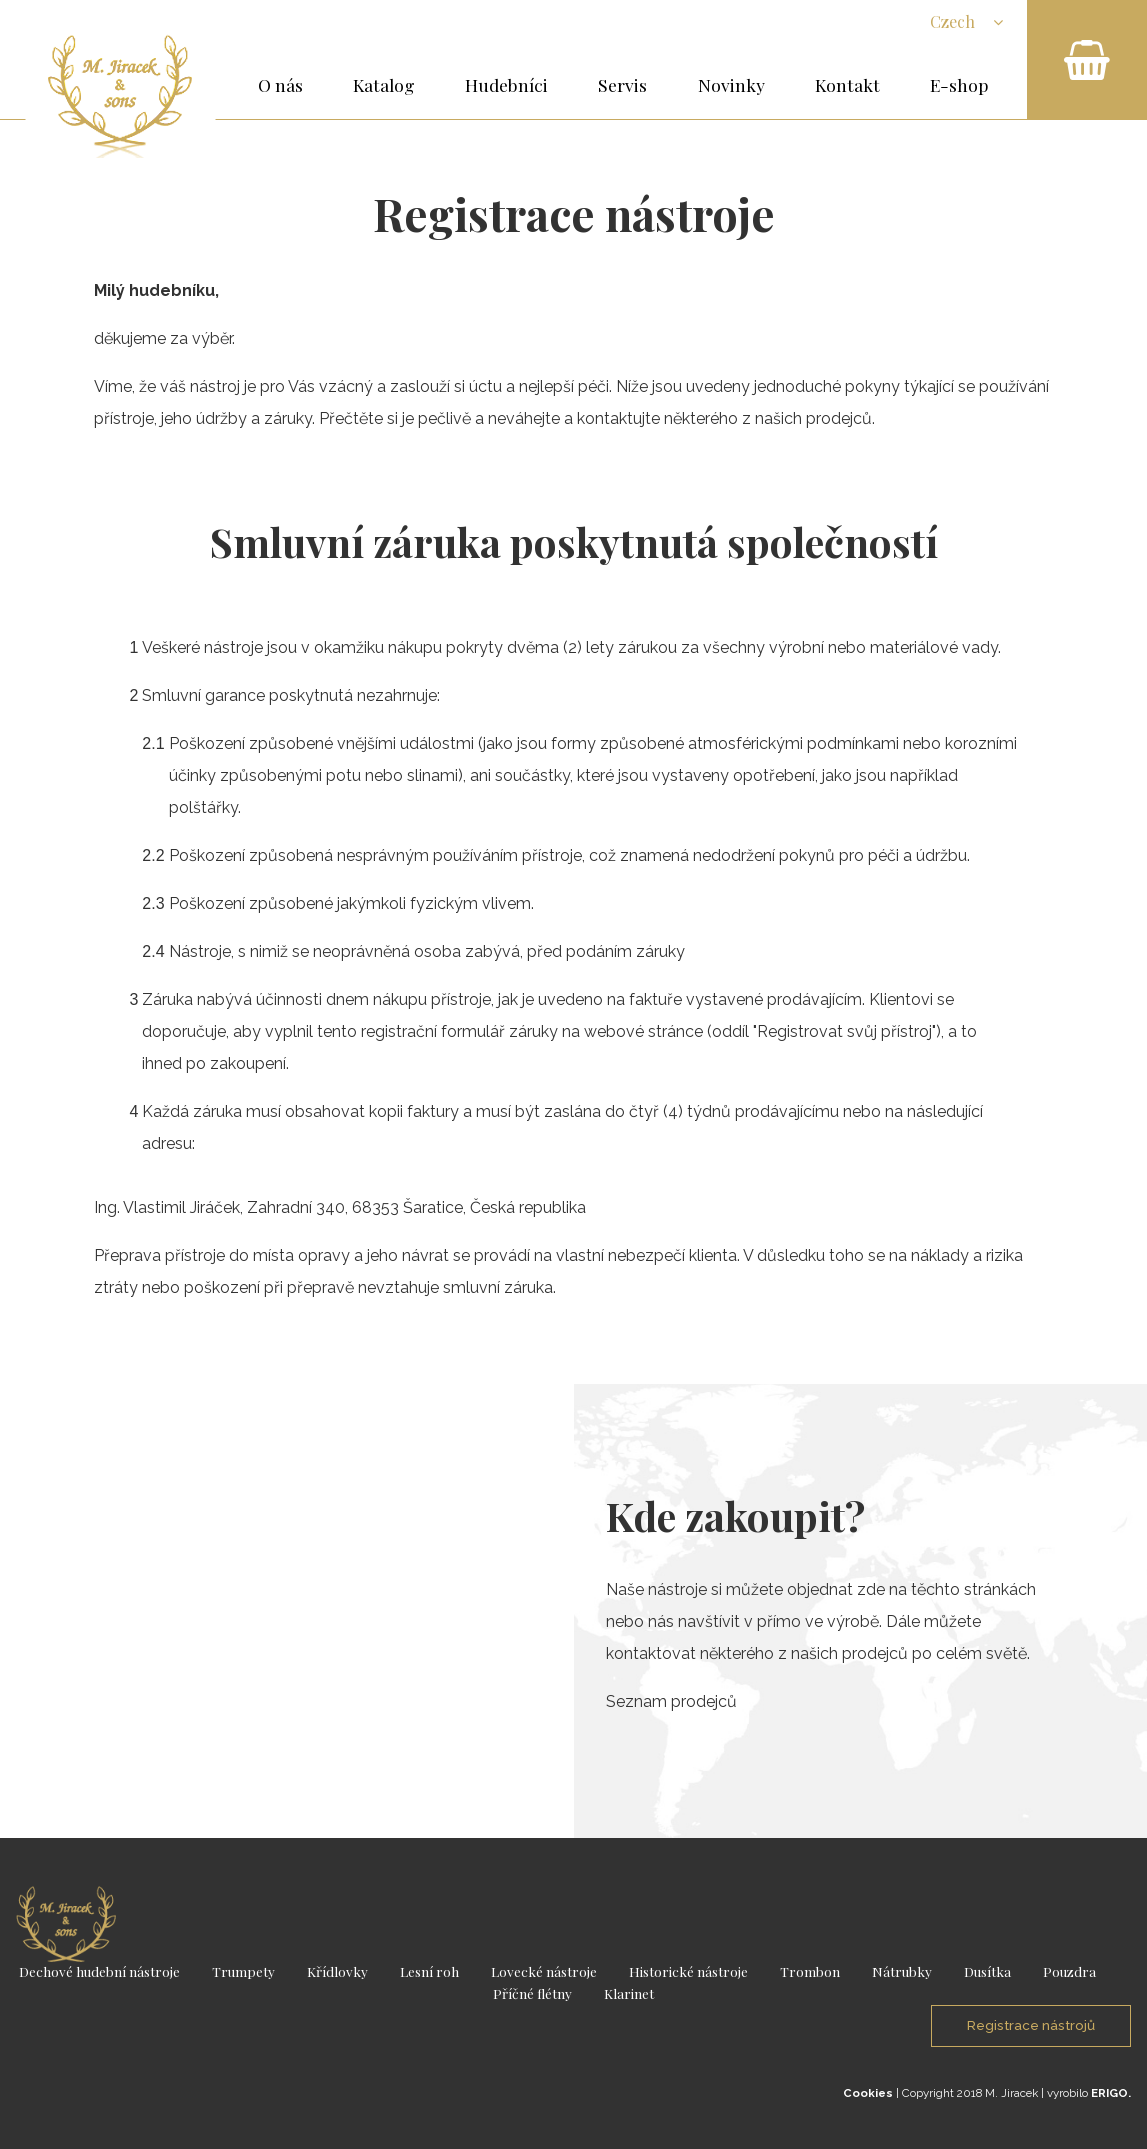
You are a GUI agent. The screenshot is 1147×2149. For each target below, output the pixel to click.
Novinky (731, 84)
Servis (622, 84)
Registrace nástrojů (1031, 2025)
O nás (280, 84)
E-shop (959, 84)
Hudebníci (506, 84)
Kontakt (847, 84)
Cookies (868, 2093)
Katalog (384, 84)
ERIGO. (1111, 2093)
